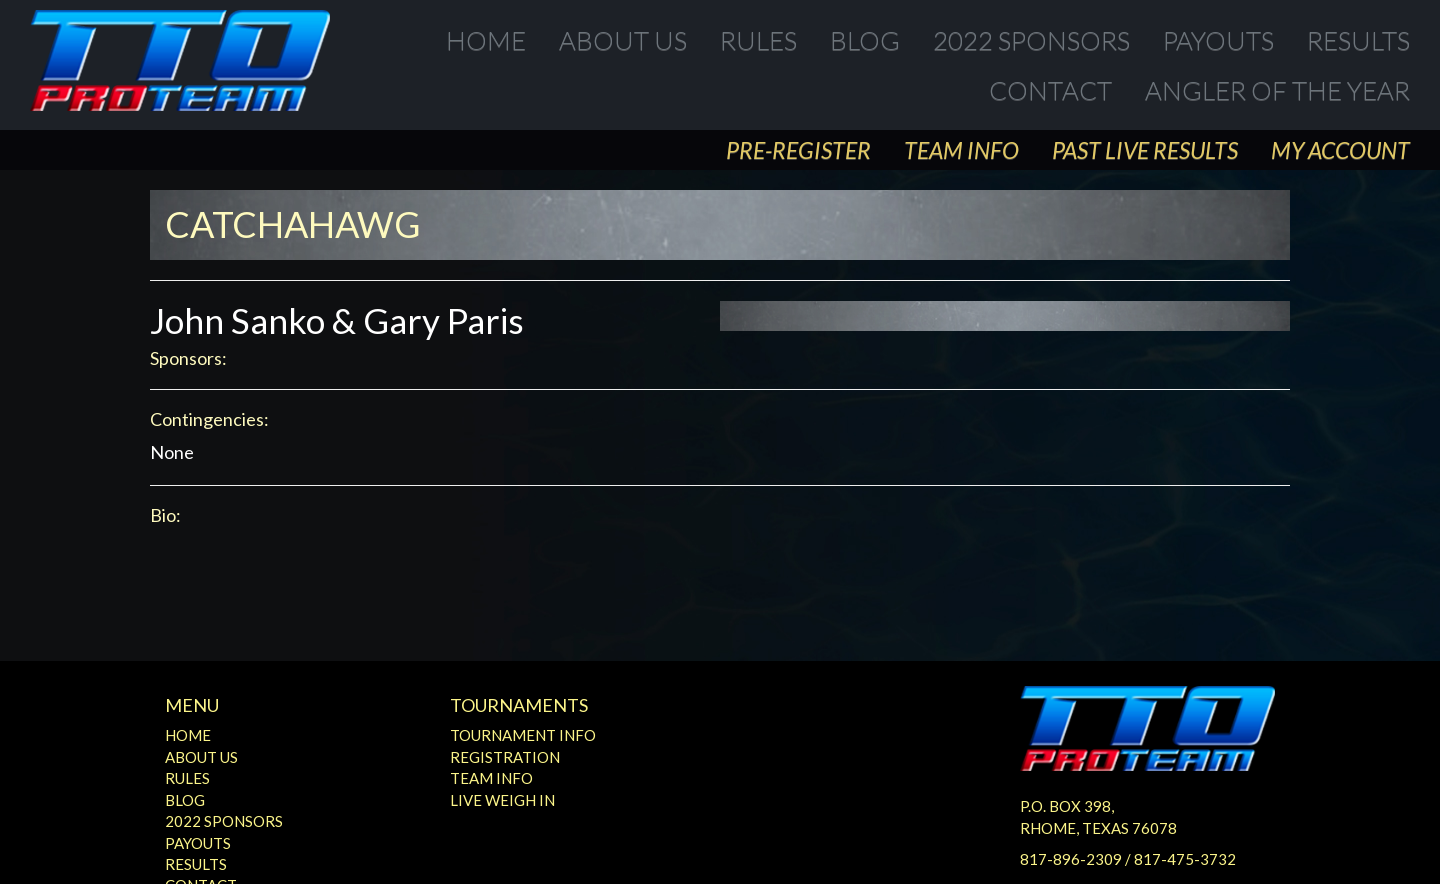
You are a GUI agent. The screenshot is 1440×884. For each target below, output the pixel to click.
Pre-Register (798, 150)
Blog (865, 40)
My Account (1340, 150)
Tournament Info (523, 735)
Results (1358, 40)
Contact (1050, 90)
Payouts (1218, 40)
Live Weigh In (502, 800)
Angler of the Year (1277, 90)
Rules (758, 40)
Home (486, 40)
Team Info (961, 150)
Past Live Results (1145, 150)
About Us (623, 40)
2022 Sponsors (1031, 40)
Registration (505, 757)
